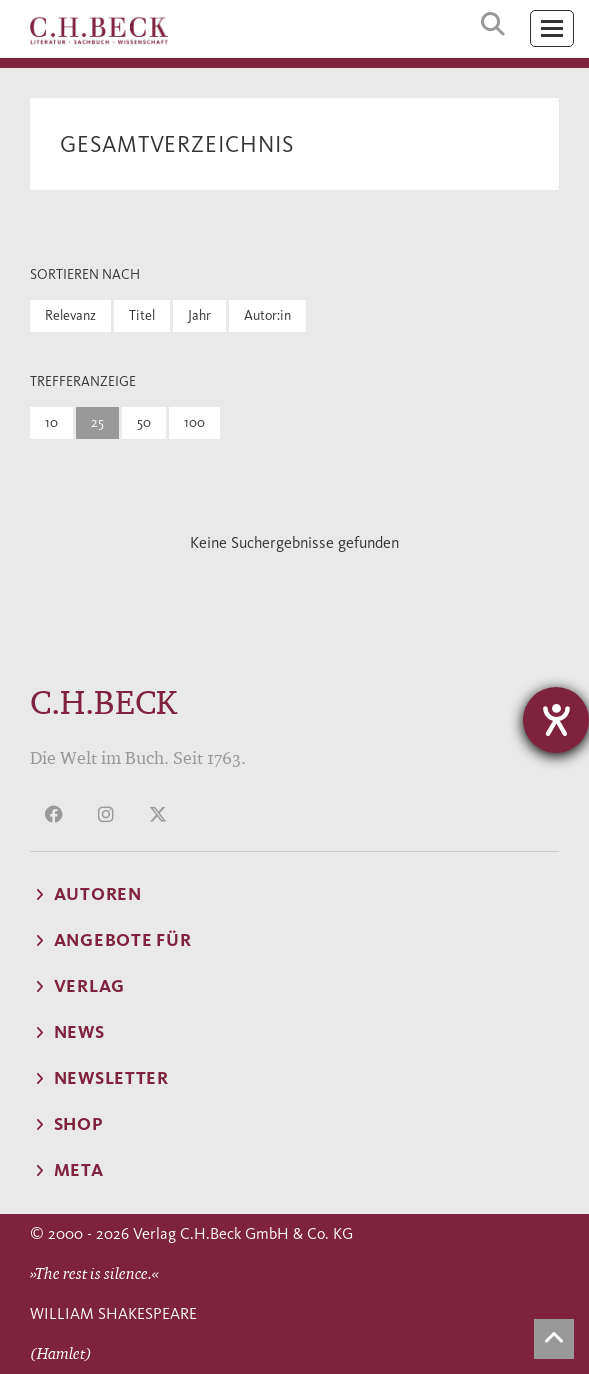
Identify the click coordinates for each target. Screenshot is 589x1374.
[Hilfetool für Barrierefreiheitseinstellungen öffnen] (556, 720)
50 (144, 422)
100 (194, 422)
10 (51, 422)
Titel (142, 315)
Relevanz (70, 315)
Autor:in (267, 315)
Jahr (199, 315)
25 (97, 422)
